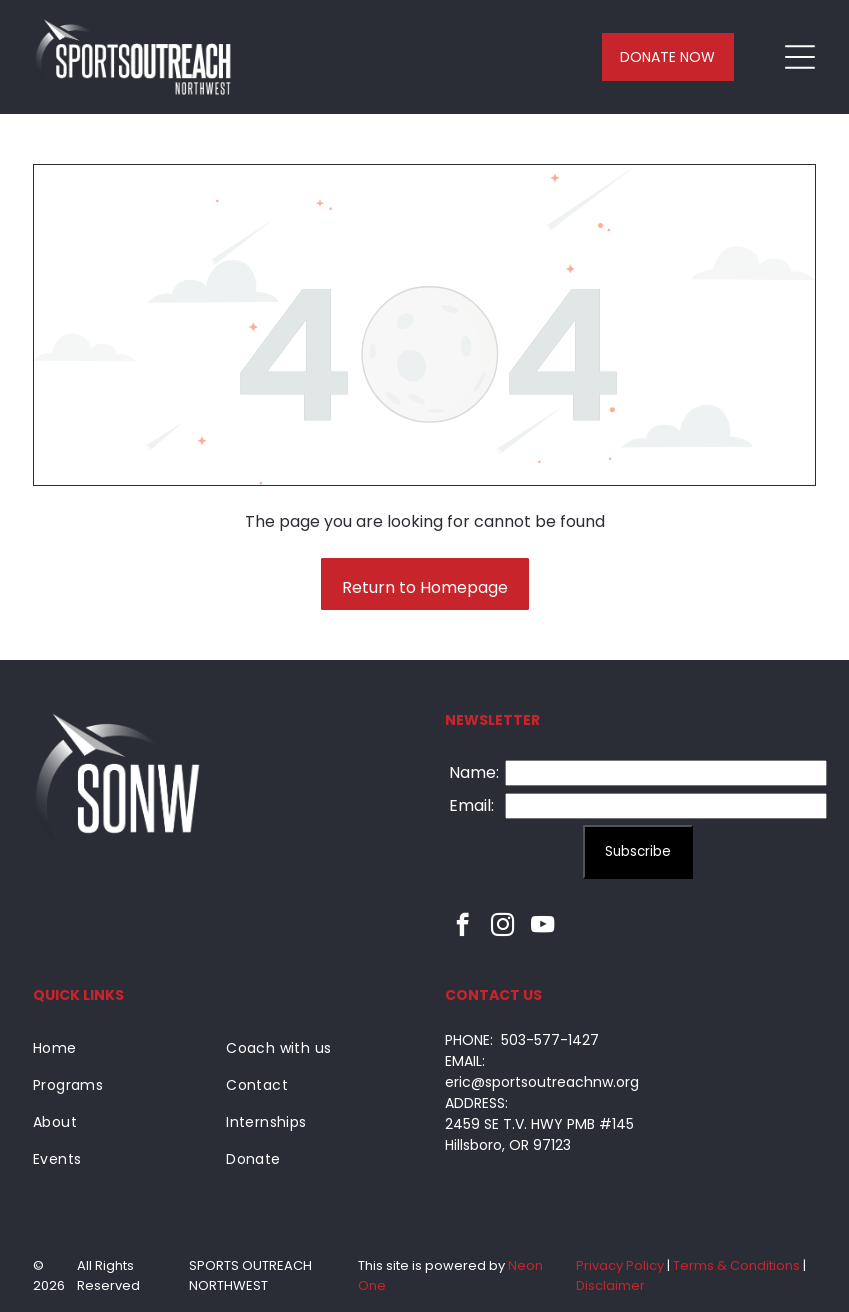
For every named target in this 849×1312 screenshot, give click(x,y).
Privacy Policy (620, 1265)
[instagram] (502, 927)
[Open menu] (800, 57)
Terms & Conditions (736, 1265)
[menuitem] (122, 1048)
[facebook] (462, 927)
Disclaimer (610, 1285)
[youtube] (542, 927)
